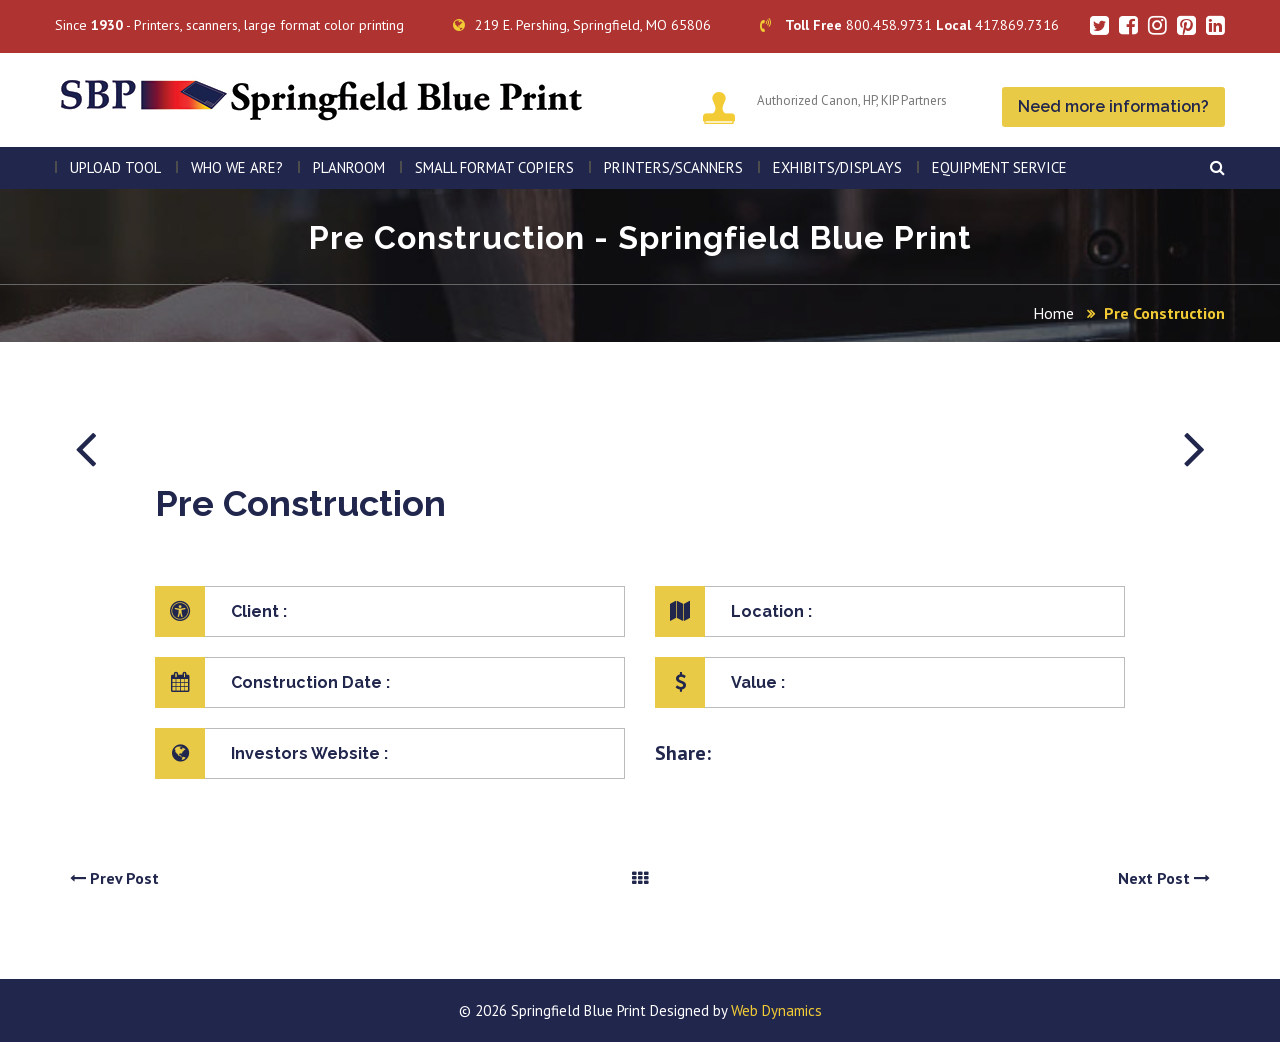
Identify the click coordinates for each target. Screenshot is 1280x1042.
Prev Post (114, 878)
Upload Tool (115, 167)
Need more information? (1113, 106)
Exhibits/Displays (837, 167)
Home (1053, 313)
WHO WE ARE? (237, 167)
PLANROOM (349, 167)
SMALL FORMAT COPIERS (494, 167)
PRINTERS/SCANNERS (673, 167)
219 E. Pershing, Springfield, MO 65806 (582, 25)
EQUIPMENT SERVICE (999, 167)
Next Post (1164, 878)
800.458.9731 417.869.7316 (909, 25)
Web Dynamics (776, 1010)
